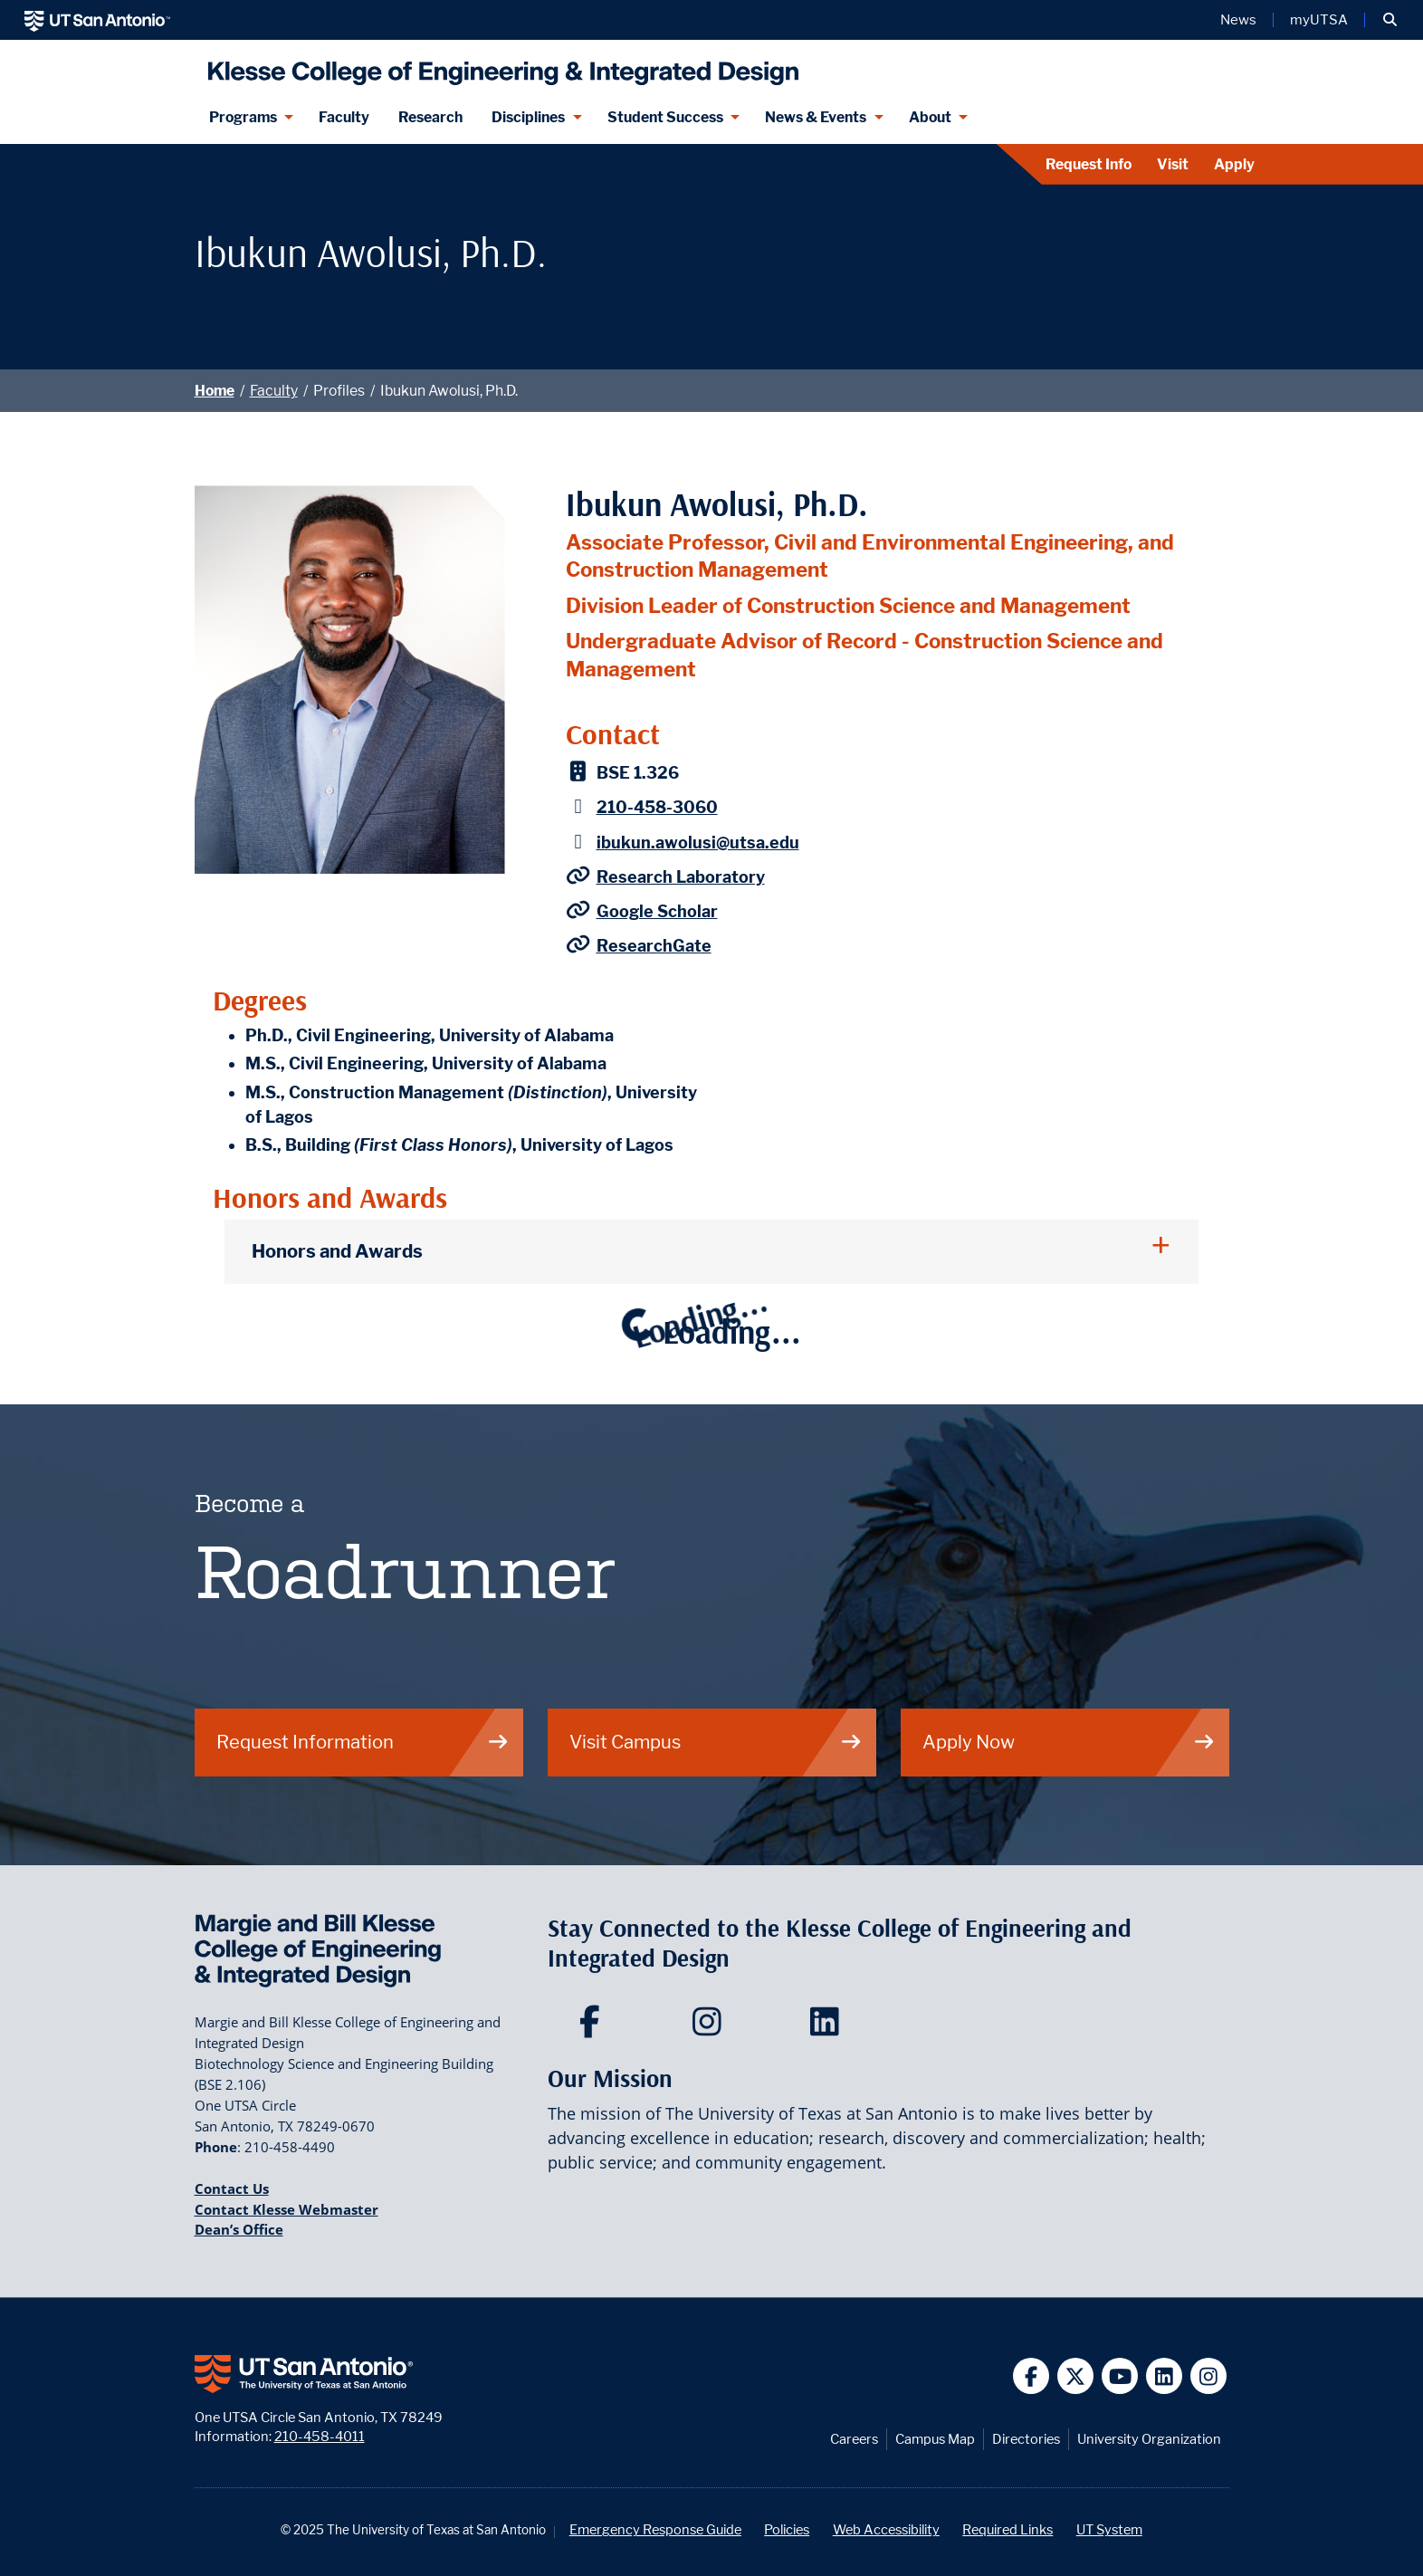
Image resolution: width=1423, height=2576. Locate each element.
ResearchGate (654, 945)
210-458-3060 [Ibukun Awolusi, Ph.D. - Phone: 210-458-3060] (657, 807)
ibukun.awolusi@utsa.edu (698, 842)
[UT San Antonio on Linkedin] (1164, 2376)
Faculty (274, 390)
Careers (854, 2439)
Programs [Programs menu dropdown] (243, 117)
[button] (1390, 20)
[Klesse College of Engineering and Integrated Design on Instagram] (711, 2027)
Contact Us (232, 2188)
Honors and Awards (337, 1251)
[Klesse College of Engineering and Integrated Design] (499, 65)
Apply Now (1069, 1741)
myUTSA (1319, 20)
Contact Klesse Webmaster (286, 2209)
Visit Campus (716, 1741)
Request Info (1089, 164)
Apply (1234, 164)
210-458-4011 (319, 2436)
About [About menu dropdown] (930, 117)
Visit (1173, 164)
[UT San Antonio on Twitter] (1075, 2376)
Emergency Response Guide (655, 2529)
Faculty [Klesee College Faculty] (344, 117)
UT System (1109, 2529)
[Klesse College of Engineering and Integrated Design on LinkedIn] (828, 2027)
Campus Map (935, 2439)
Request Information (363, 1741)
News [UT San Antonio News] (1238, 20)
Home (214, 390)
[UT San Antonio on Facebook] (1031, 2376)
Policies (786, 2529)
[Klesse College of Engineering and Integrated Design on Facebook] (593, 2027)
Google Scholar (657, 911)
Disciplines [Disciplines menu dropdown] (528, 117)
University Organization (1149, 2439)
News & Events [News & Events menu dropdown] (815, 117)
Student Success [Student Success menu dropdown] (665, 117)
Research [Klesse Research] (430, 117)
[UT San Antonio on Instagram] (1208, 2376)
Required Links (1007, 2529)
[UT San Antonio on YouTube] (1120, 2376)
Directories (1026, 2439)
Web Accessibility (886, 2529)
